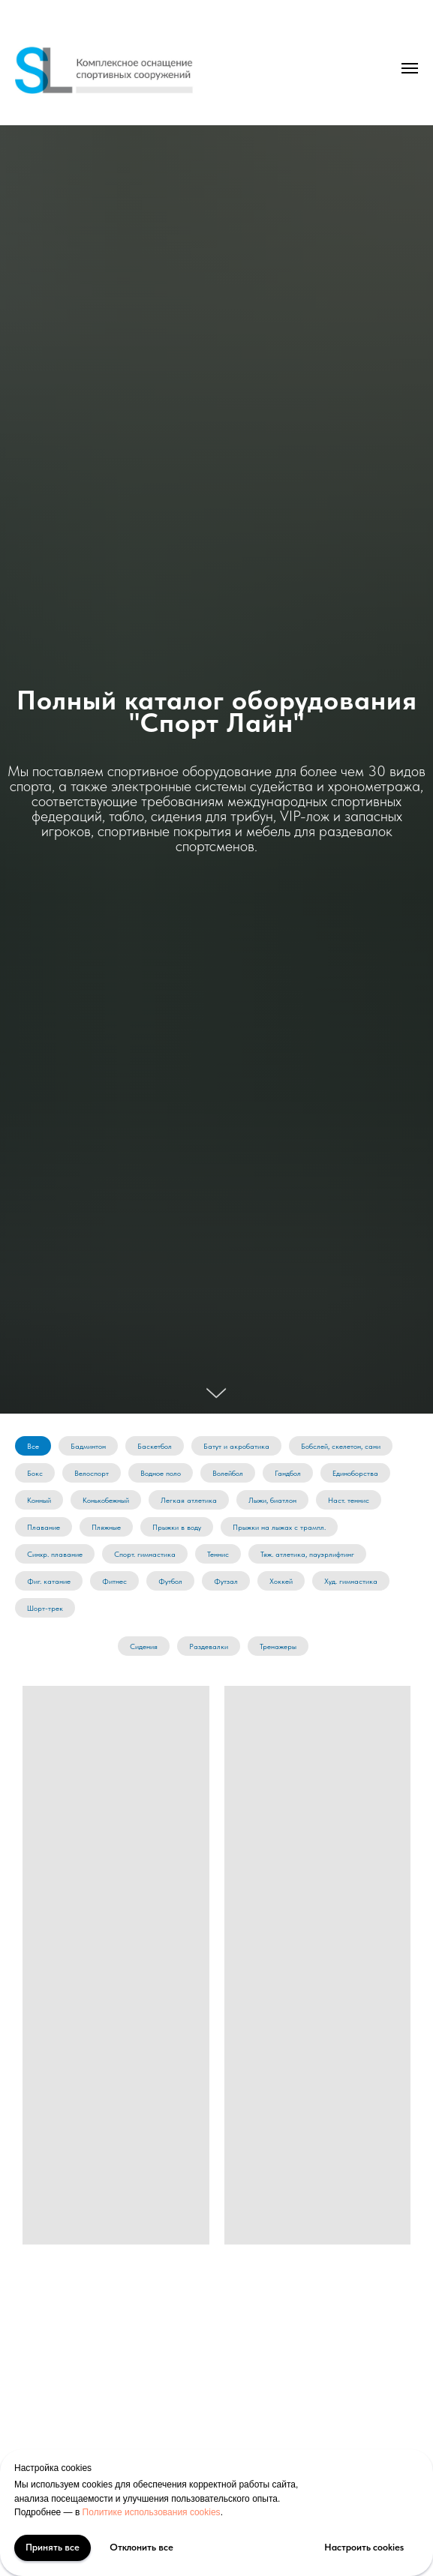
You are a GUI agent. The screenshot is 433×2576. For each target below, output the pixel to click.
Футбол (170, 1580)
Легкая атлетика (189, 1499)
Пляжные (106, 1526)
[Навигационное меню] (409, 68)
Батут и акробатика (236, 1445)
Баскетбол (154, 1445)
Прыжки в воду (176, 1526)
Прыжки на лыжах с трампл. (279, 1526)
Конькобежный (106, 1499)
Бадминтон (88, 1445)
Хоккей (281, 1580)
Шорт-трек (45, 1607)
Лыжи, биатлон (272, 1499)
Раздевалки (208, 1646)
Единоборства (355, 1472)
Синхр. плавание (55, 1553)
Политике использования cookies (152, 2512)
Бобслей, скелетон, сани (340, 1445)
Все (33, 1445)
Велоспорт (91, 1472)
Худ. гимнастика (350, 1580)
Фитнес (114, 1580)
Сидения (144, 1646)
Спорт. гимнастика (145, 1553)
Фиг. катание (49, 1580)
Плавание (43, 1526)
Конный (39, 1499)
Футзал (226, 1580)
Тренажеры (278, 1646)
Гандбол (288, 1472)
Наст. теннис (348, 1499)
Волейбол (227, 1472)
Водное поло (160, 1472)
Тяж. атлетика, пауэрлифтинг (307, 1553)
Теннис (218, 1553)
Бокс (35, 1472)
